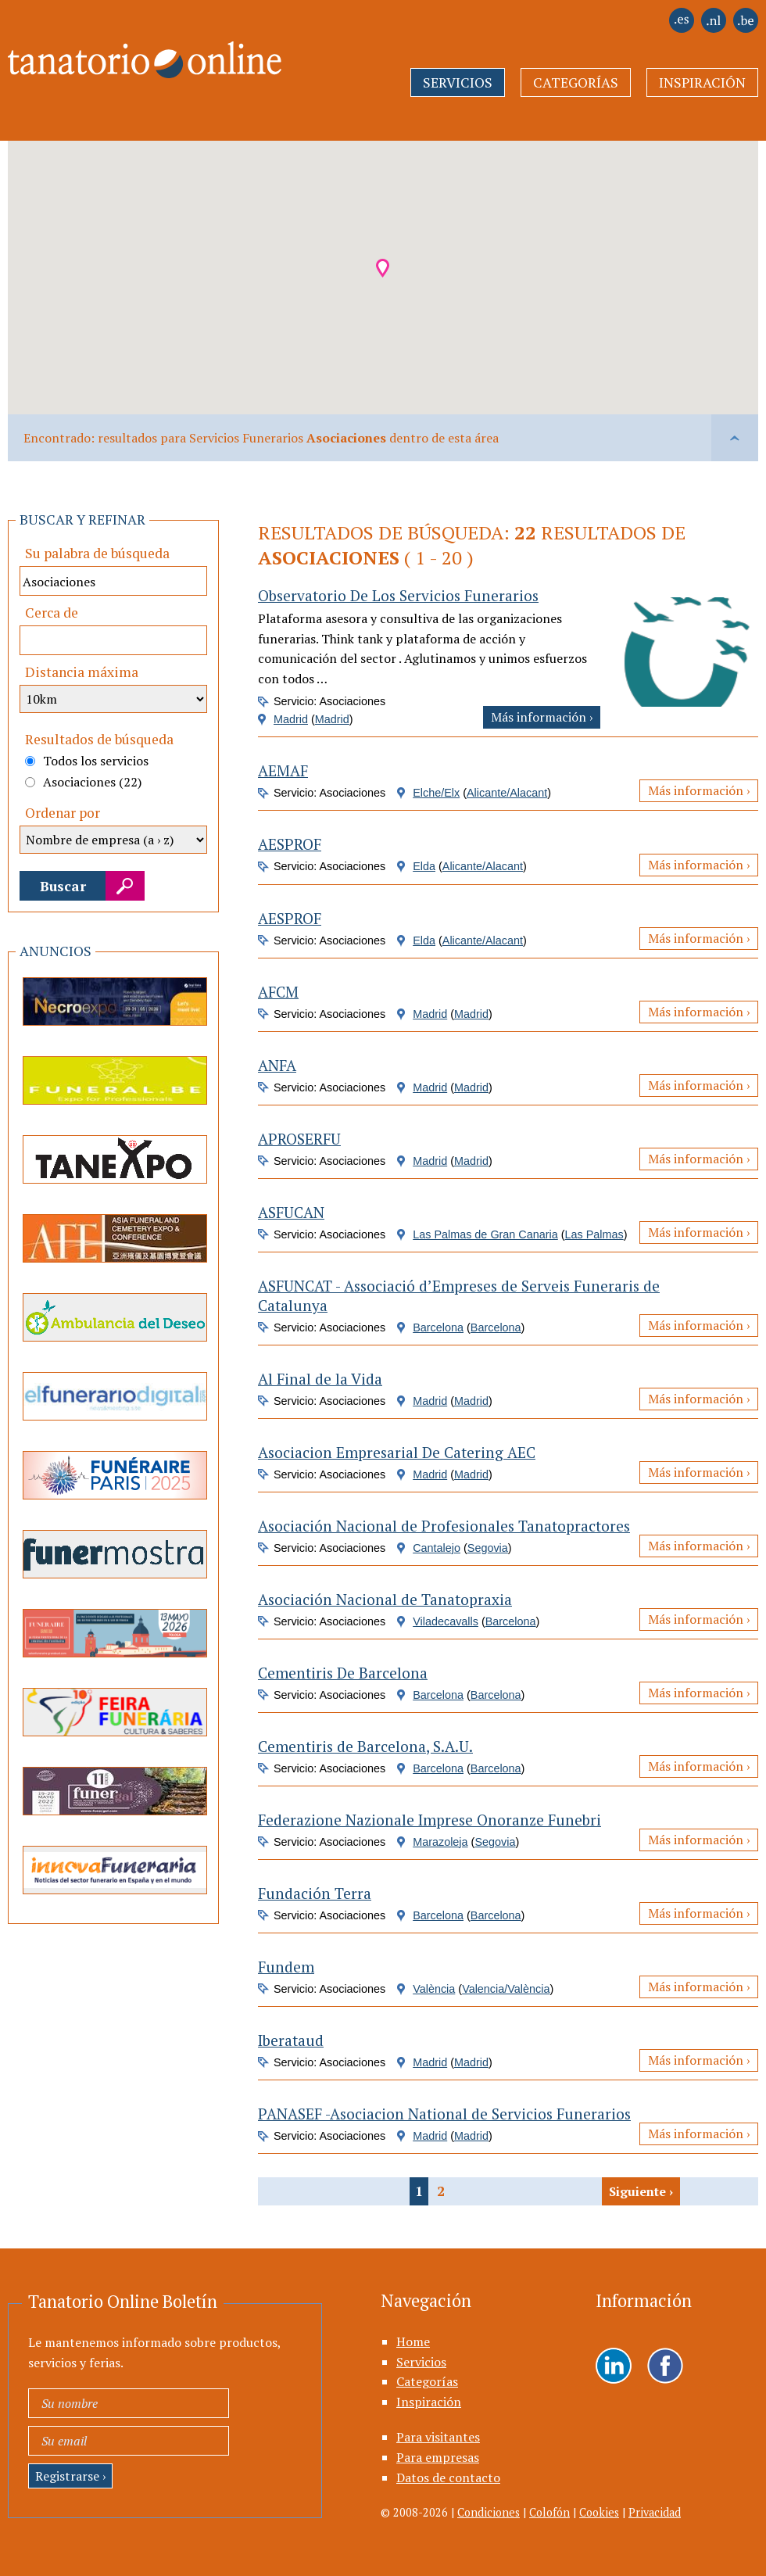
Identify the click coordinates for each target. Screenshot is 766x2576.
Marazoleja (440, 1842)
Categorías (575, 82)
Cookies (599, 2512)
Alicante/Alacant (507, 792)
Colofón (549, 2512)
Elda (424, 866)
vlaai (734, 437)
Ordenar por (62, 813)
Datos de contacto (448, 2477)
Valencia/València (505, 1989)
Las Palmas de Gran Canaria (485, 1234)
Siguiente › (641, 2191)
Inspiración (702, 82)
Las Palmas (594, 1234)
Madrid (291, 719)
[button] (382, 268)
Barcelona (438, 1327)
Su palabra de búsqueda (97, 553)
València (434, 1989)
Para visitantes (438, 2436)
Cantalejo (436, 1548)
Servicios (457, 82)
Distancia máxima (81, 672)
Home (413, 2341)
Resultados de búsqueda (99, 739)
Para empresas (437, 2457)
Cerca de (51, 613)
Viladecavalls (445, 1621)
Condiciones (488, 2512)
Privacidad (654, 2512)
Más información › (541, 717)
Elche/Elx (436, 792)
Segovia (487, 1548)
